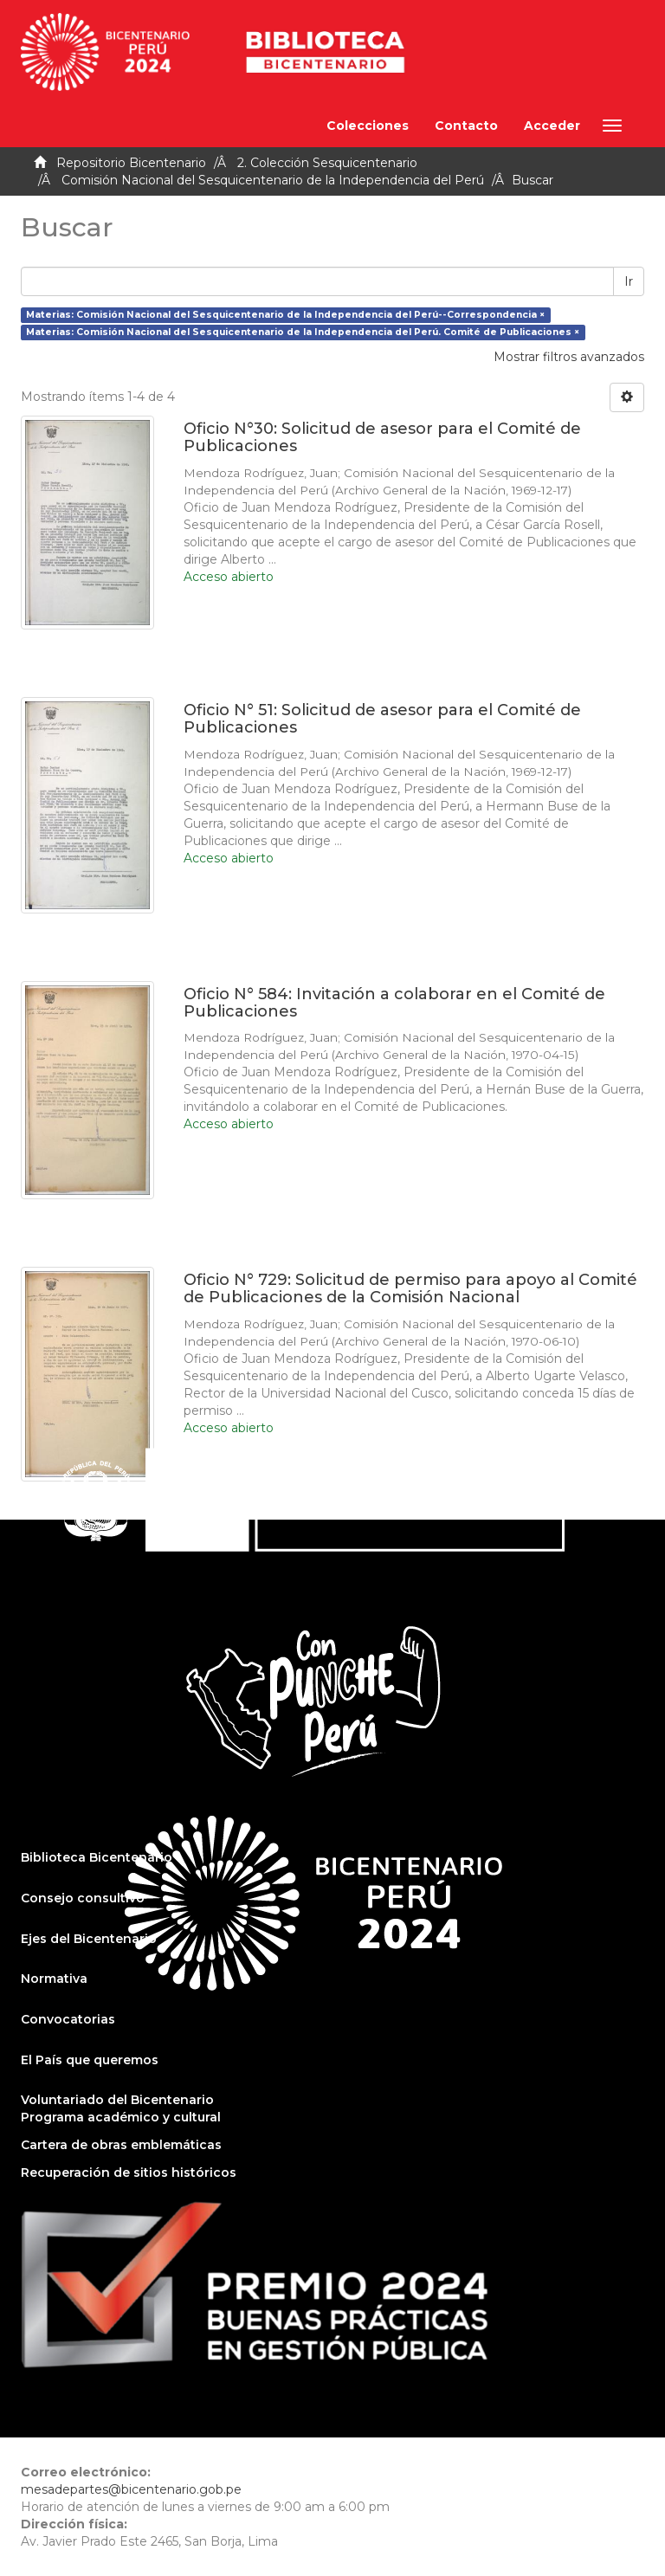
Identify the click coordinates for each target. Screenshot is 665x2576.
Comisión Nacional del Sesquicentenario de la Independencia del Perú (272, 180)
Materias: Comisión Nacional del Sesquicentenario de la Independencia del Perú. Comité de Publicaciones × (302, 332)
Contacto (466, 125)
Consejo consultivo (83, 1898)
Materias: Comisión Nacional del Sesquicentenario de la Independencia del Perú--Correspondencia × (285, 314)
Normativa (54, 1978)
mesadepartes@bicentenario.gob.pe (131, 2489)
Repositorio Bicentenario (131, 163)
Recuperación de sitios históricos (128, 2172)
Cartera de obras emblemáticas (121, 2145)
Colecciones (367, 125)
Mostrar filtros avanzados (569, 357)
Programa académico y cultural (121, 2117)
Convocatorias (68, 2019)
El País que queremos (89, 2060)
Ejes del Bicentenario (89, 1939)
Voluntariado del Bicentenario (117, 2100)
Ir (628, 281)
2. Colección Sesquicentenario (327, 163)
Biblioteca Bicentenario (96, 1857)
